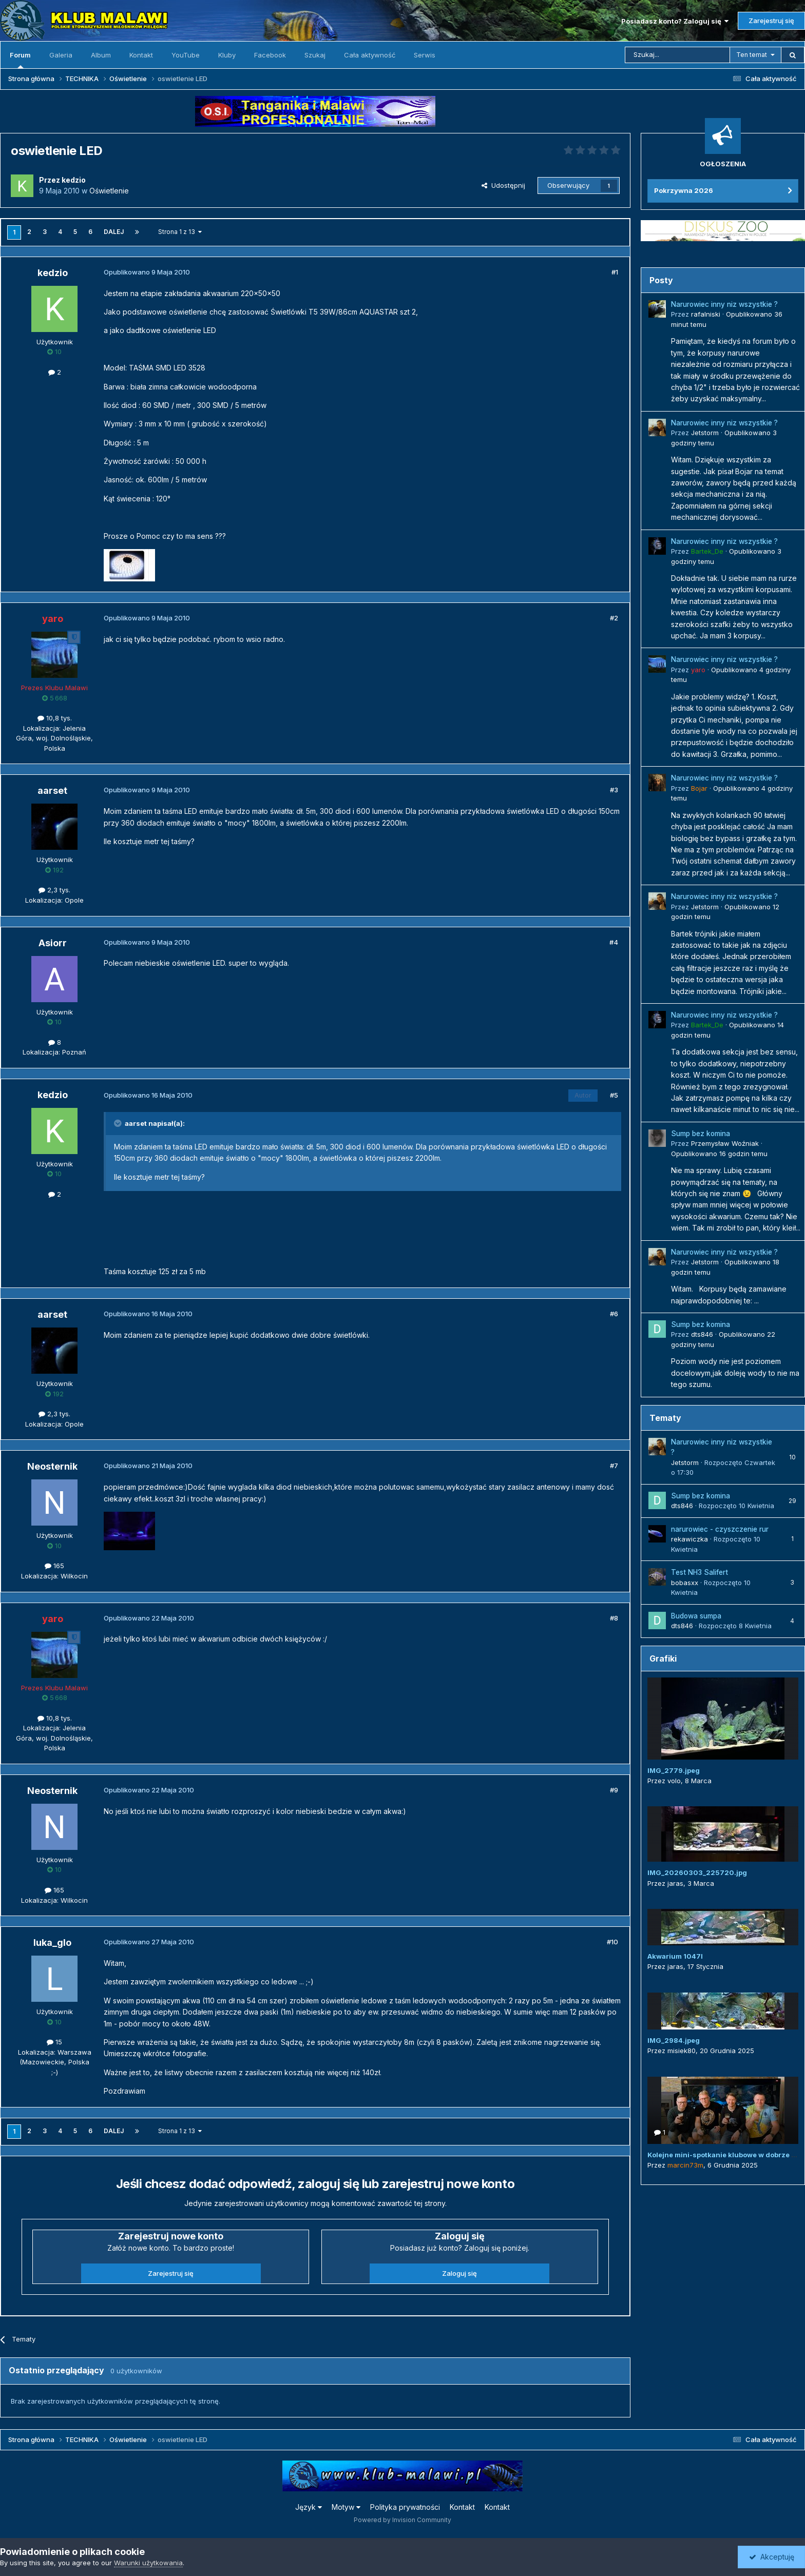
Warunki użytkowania (148, 2563)
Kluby (227, 55)
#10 (612, 1942)
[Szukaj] (677, 55)
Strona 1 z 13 (180, 232)
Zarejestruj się (771, 20)
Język (308, 2507)
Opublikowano (719, 1153)
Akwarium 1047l (675, 1956)
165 (54, 1566)
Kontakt (141, 55)
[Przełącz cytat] (118, 1123)
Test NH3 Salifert (699, 1572)
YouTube (185, 55)
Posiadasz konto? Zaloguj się (675, 21)
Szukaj (314, 55)
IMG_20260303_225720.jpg (697, 1872)
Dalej (114, 232)
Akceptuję (771, 2556)
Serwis (424, 55)
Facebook (270, 55)
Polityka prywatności (405, 2507)
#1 (614, 272)
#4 (613, 942)
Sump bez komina (700, 1133)
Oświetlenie (109, 190)
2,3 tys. (54, 890)
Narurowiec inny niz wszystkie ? (724, 304)
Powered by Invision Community (402, 2520)
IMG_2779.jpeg (673, 1770)
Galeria (60, 55)
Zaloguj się (459, 2273)
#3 (614, 790)
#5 (614, 1095)
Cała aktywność (369, 55)
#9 (614, 1790)
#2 (614, 618)
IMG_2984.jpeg (673, 2040)
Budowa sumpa (696, 1616)
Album (101, 55)
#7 (614, 1465)
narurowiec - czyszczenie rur (720, 1529)
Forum (20, 59)
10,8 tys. (54, 718)
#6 (614, 1314)
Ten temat (751, 54)
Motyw (346, 2507)
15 (54, 2042)
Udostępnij (503, 185)
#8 (614, 1618)
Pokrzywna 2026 (683, 190)
